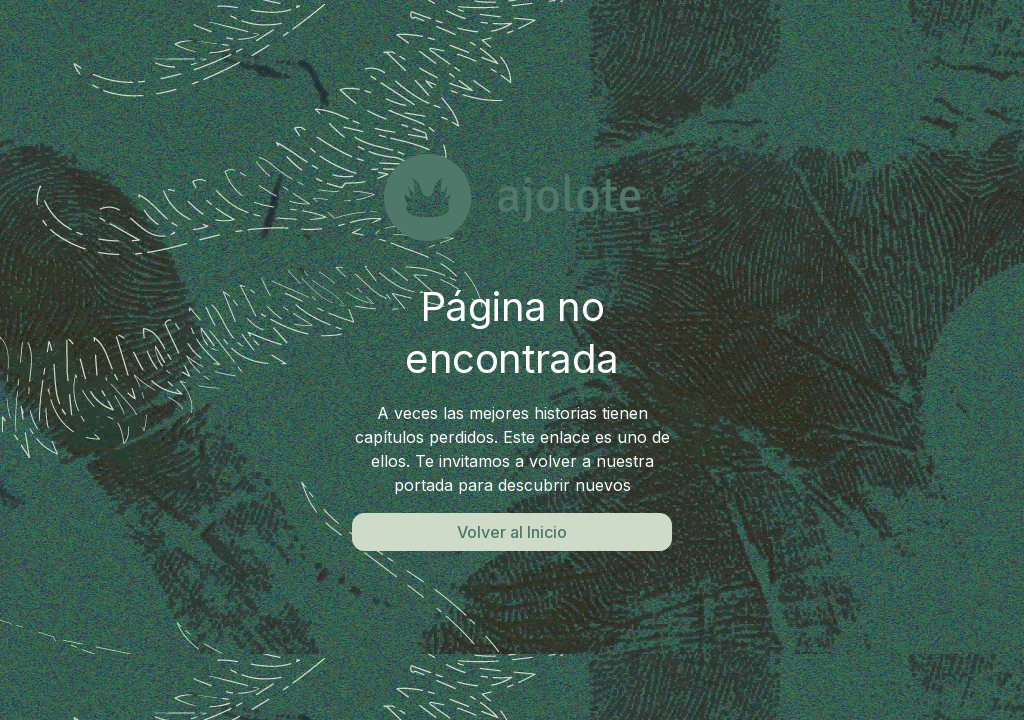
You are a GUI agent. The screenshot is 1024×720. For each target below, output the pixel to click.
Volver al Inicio (512, 532)
